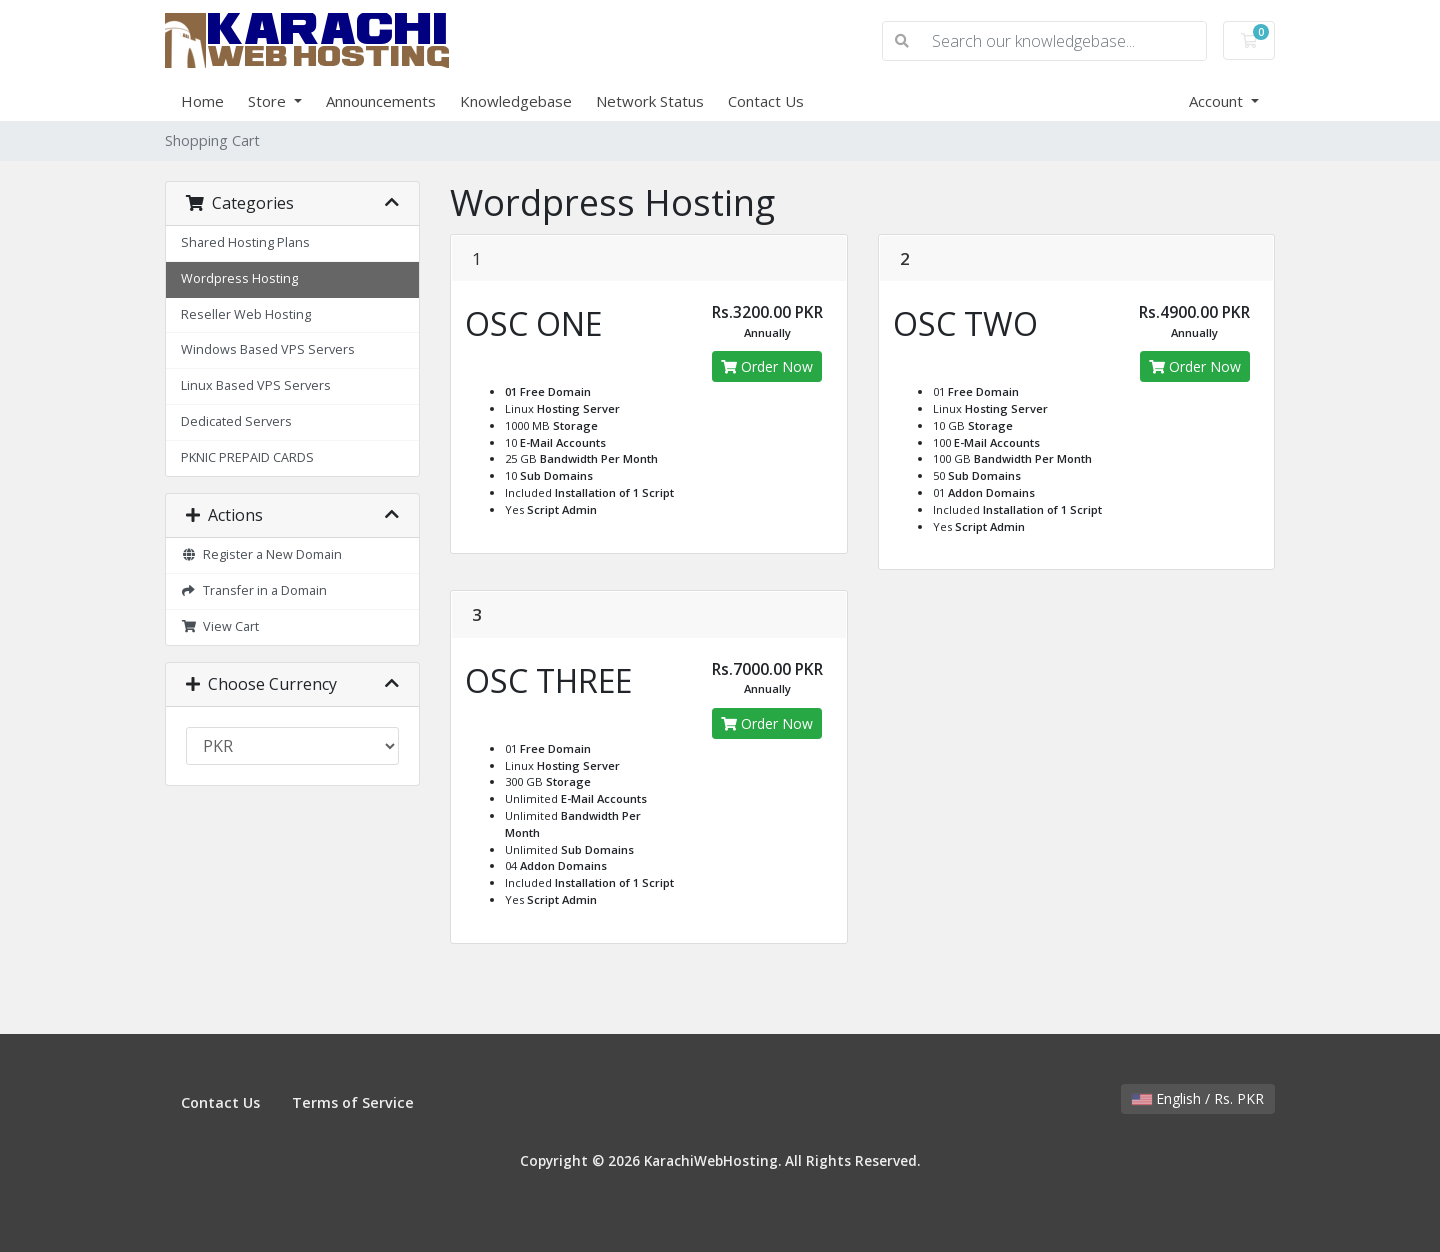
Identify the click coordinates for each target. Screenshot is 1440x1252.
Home (202, 101)
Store (269, 101)
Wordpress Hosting (239, 278)
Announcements (381, 101)
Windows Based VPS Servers (268, 349)
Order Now (767, 366)
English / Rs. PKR (1198, 1098)
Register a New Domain (261, 554)
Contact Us (766, 101)
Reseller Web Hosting (246, 314)
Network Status (650, 101)
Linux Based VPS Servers (256, 385)
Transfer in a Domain (254, 590)
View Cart (220, 626)
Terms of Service (353, 1102)
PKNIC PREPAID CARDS (247, 457)
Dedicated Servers (236, 421)
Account (1218, 101)
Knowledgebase (516, 101)
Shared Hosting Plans (245, 242)
